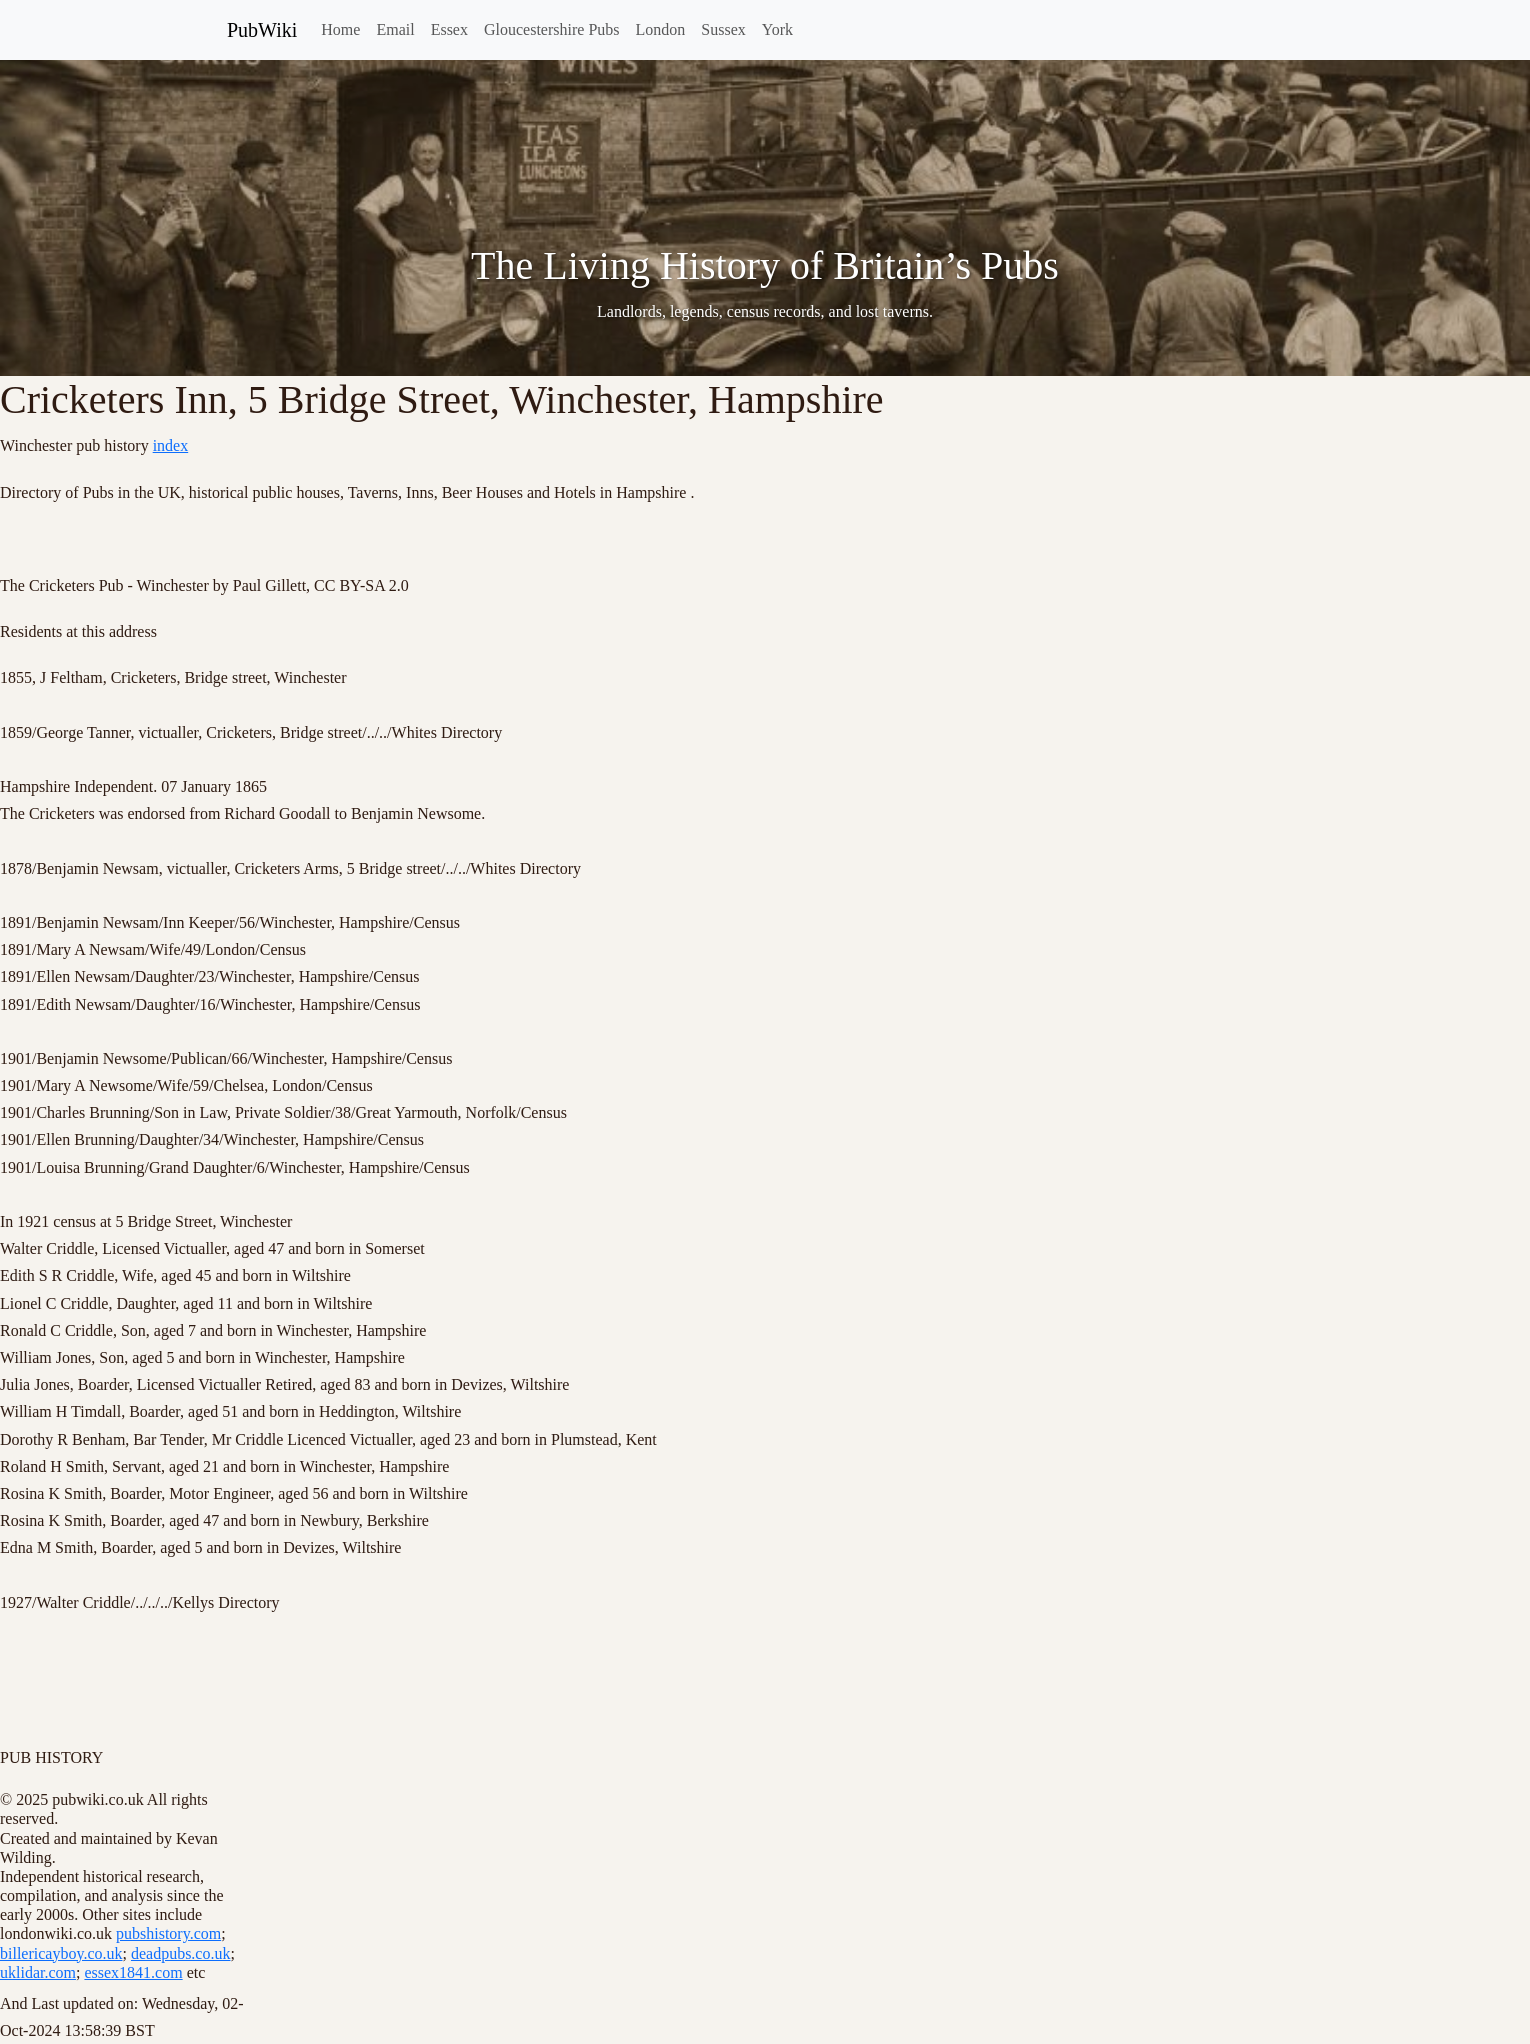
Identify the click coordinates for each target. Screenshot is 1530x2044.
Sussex (723, 29)
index (171, 445)
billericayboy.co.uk (61, 1953)
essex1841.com (133, 1972)
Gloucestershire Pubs (552, 29)
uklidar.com (38, 1972)
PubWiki (262, 30)
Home (340, 29)
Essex (449, 29)
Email (395, 29)
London (661, 29)
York (777, 29)
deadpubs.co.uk (181, 1953)
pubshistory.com (168, 1933)
